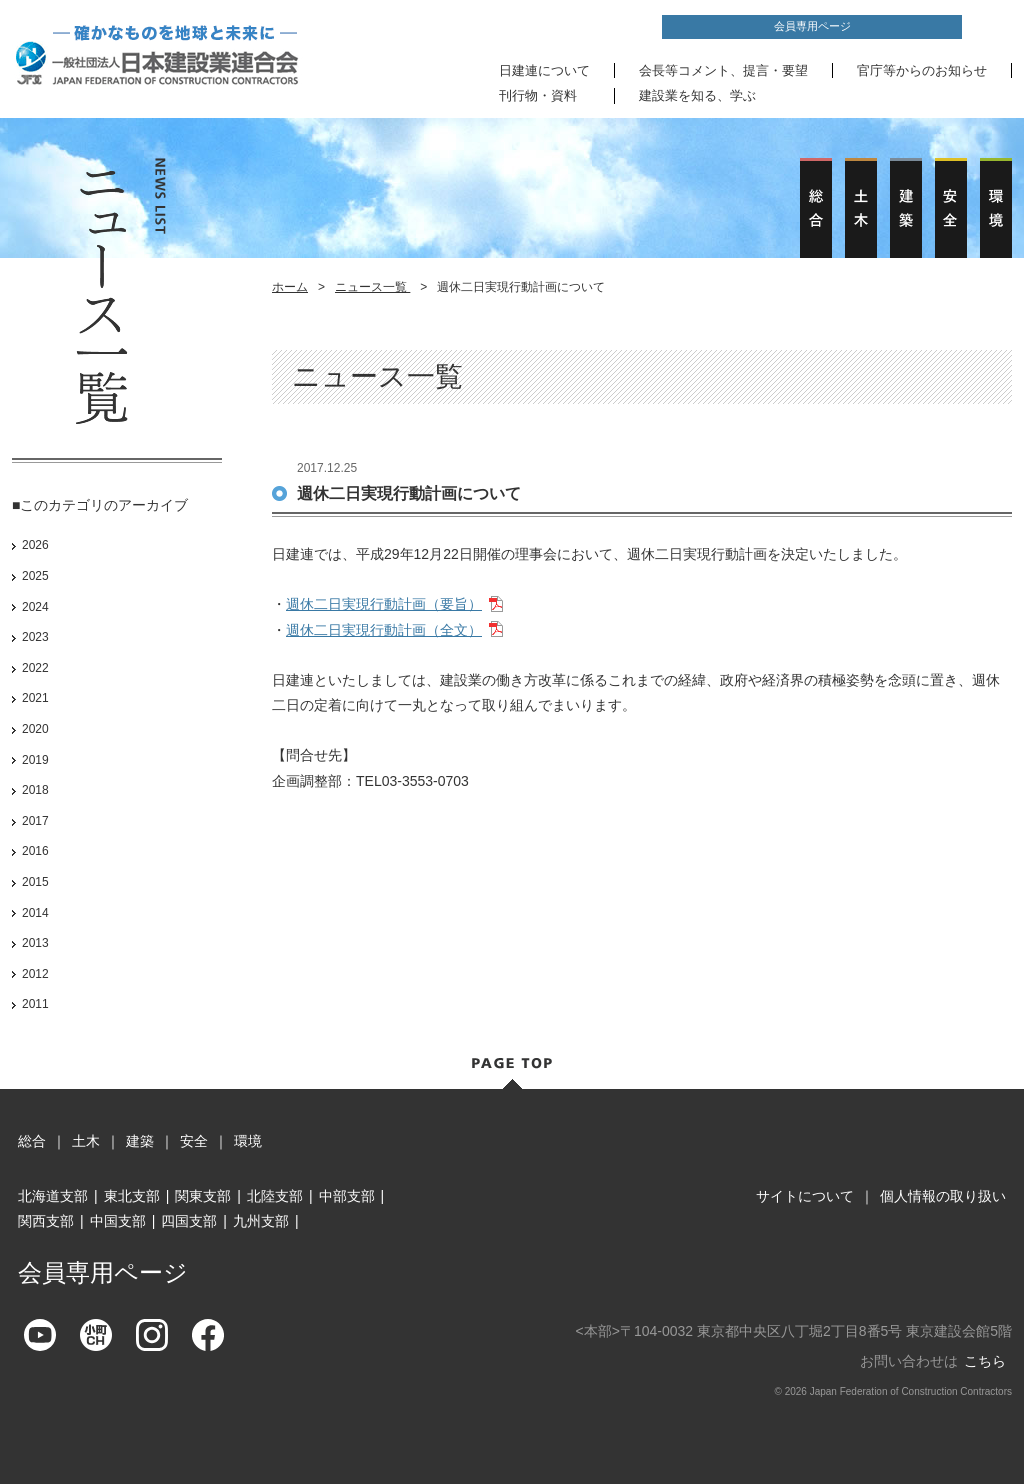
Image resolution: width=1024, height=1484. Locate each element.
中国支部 (118, 1221)
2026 (35, 545)
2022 (35, 668)
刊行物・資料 (538, 95)
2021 (35, 698)
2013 (35, 943)
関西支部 (46, 1221)
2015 (35, 882)
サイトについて (805, 1196)
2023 (35, 637)
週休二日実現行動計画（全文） (384, 630)
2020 (35, 729)
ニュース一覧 (372, 287)
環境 (248, 1141)
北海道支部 (53, 1196)
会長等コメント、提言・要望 (723, 70)
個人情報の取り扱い (943, 1196)
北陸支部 (275, 1196)
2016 (35, 851)
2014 (35, 913)
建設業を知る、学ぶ (697, 95)
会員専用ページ (812, 26)
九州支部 (261, 1221)
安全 (194, 1141)
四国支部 (189, 1221)
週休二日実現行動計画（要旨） (384, 604)
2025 (35, 576)
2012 (35, 974)
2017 (35, 821)
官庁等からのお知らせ (922, 70)
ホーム (290, 287)
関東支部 (203, 1196)
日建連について (544, 70)
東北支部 (132, 1196)
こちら (985, 1361)
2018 (35, 790)
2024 (35, 607)
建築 (140, 1141)
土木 (86, 1141)
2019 (35, 760)
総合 (32, 1141)
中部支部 (347, 1196)
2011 (35, 1004)
